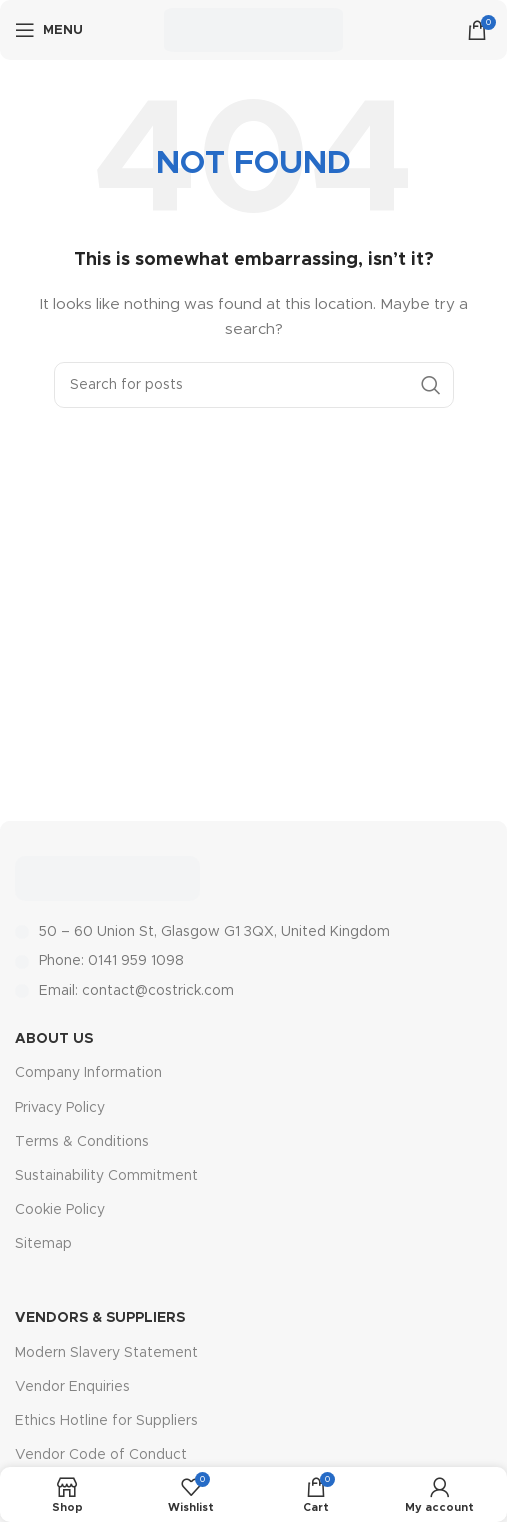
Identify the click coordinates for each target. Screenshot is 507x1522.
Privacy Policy (60, 1108)
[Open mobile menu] (49, 30)
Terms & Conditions (82, 1142)
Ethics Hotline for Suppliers (106, 1421)
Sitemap (43, 1244)
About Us (54, 1039)
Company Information (88, 1073)
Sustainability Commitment (106, 1176)
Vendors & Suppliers (100, 1318)
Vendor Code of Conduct (101, 1455)
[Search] (254, 385)
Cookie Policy (60, 1210)
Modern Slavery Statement (106, 1353)
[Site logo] (253, 30)
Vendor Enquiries (72, 1387)
